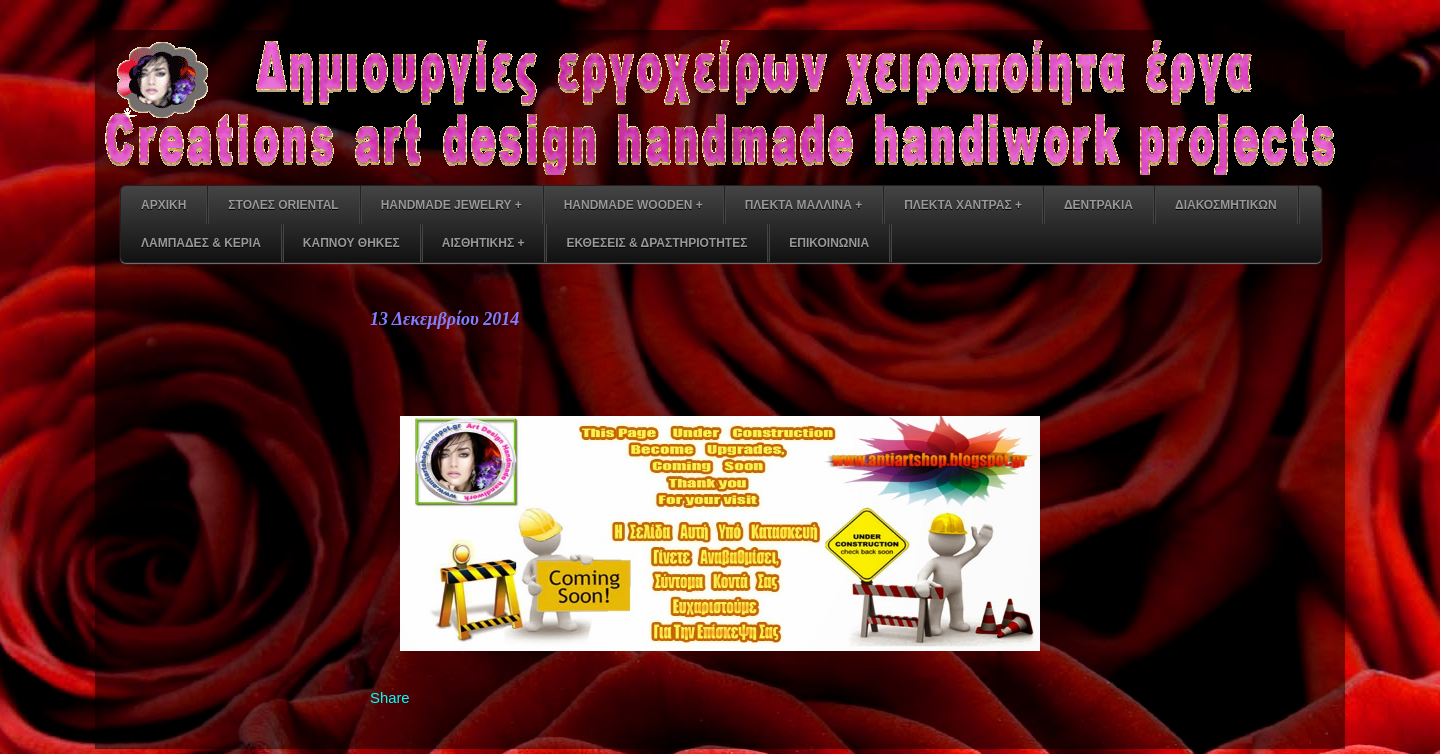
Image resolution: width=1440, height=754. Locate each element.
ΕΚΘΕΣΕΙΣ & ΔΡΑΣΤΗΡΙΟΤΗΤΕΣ (656, 243)
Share (390, 698)
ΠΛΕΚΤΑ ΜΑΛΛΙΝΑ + (803, 205)
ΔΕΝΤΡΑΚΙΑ (1098, 205)
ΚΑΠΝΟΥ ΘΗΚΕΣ (351, 243)
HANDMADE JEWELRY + (451, 205)
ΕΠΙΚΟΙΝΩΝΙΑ (829, 243)
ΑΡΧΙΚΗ (163, 205)
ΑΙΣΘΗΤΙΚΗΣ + (483, 243)
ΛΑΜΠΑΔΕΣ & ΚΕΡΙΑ (201, 243)
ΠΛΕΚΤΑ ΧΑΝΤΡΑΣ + (963, 205)
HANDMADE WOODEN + (633, 205)
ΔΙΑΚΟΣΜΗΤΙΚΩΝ (1226, 205)
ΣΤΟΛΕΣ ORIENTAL (283, 205)
